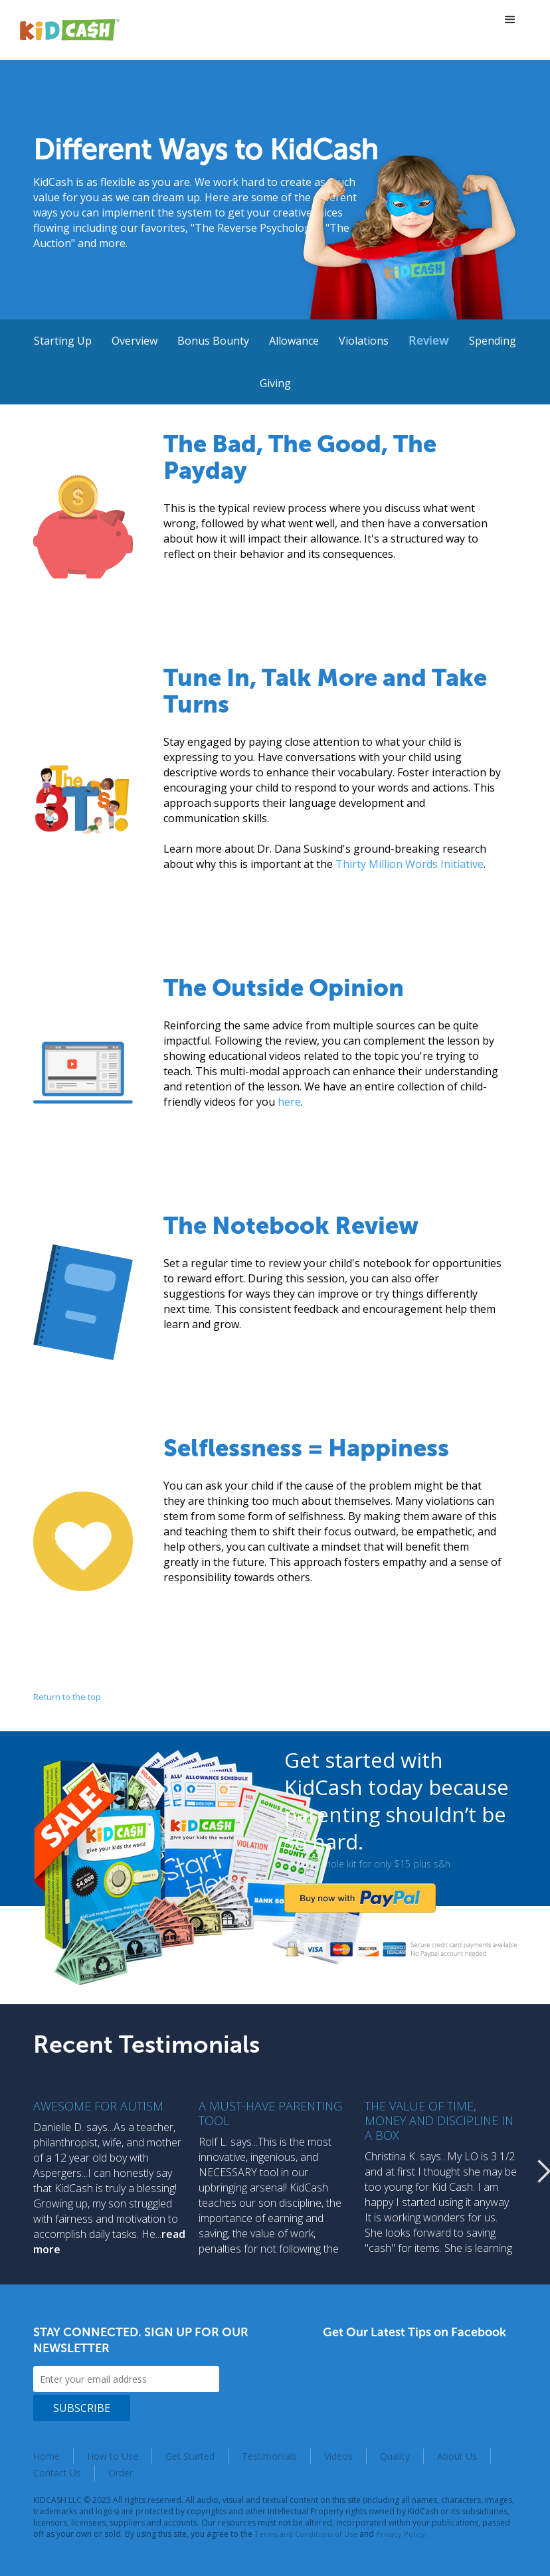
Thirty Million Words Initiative (409, 864)
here (289, 1101)
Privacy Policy (400, 2534)
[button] (510, 20)
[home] (70, 30)
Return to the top (67, 1697)
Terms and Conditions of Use (305, 2534)
